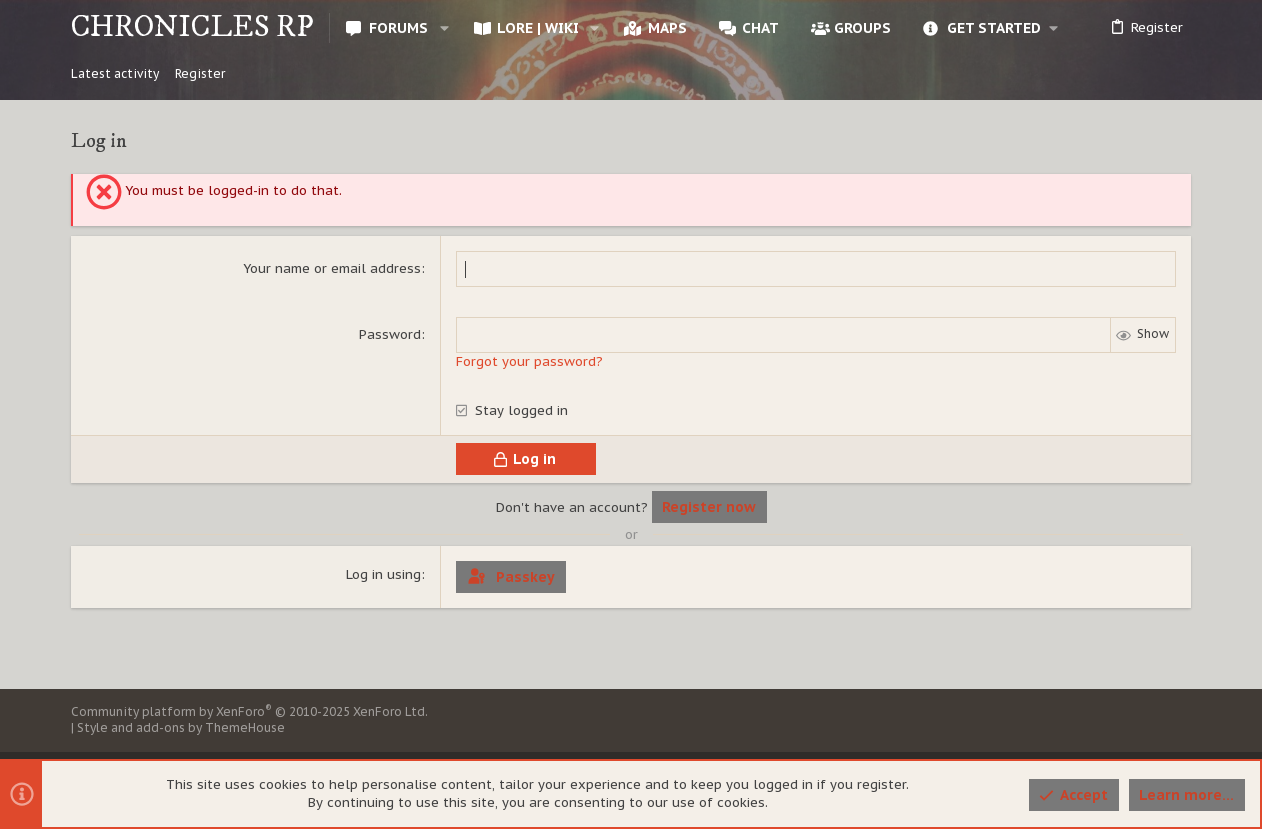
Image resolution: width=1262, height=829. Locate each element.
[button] (443, 28)
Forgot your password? (529, 361)
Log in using (383, 574)
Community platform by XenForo (249, 711)
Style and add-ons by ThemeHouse (181, 727)
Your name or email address (332, 268)
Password (390, 334)
